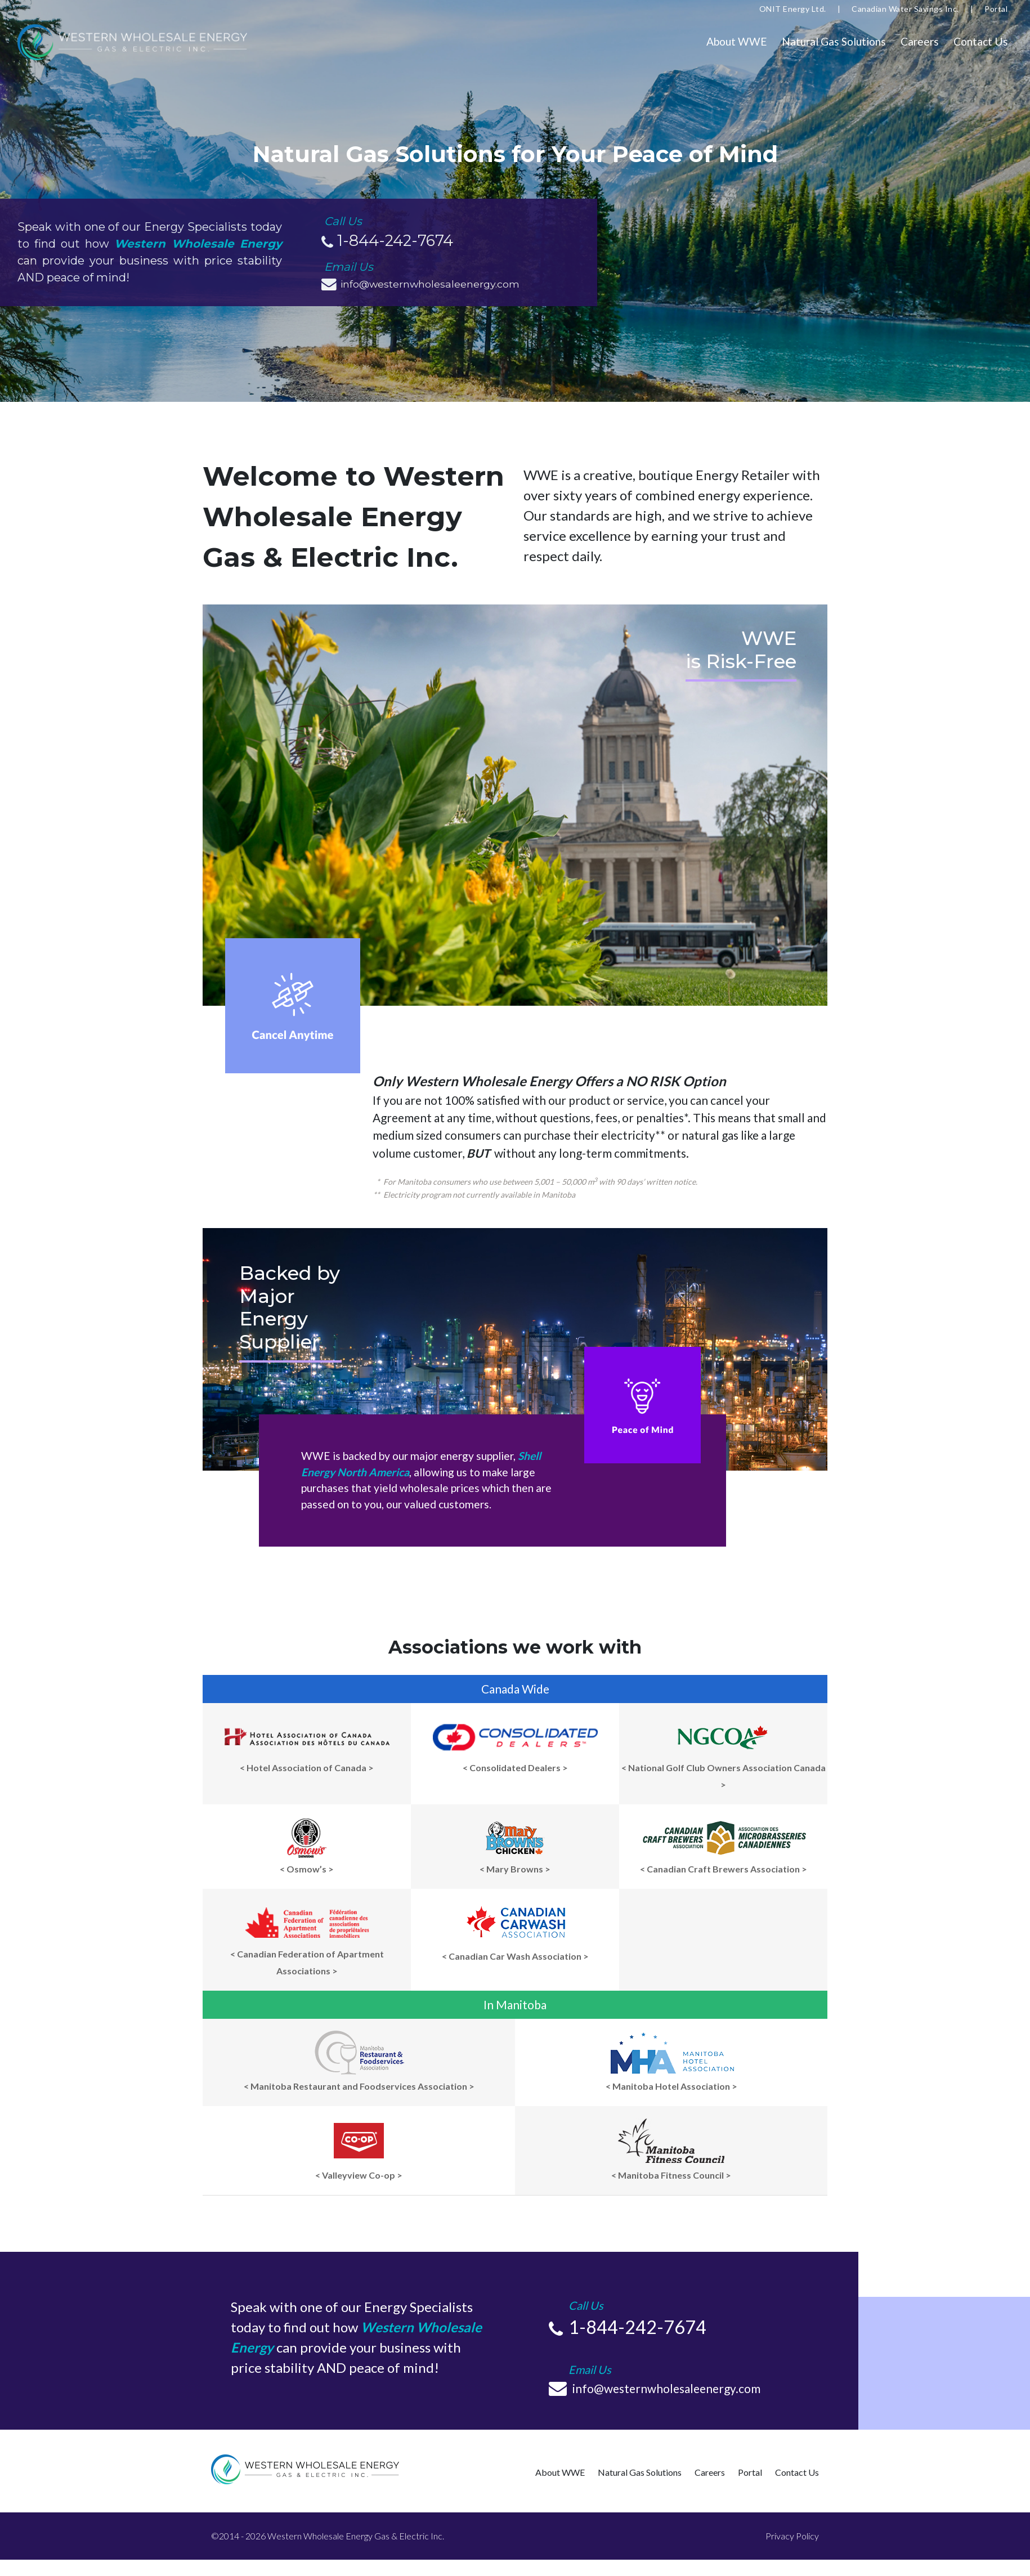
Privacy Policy (792, 2535)
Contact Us (980, 41)
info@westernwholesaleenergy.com (433, 284)
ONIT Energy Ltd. (792, 9)
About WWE (736, 41)
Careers (920, 41)
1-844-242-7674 (395, 240)
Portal (995, 9)
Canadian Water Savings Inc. (905, 9)
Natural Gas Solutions (834, 41)
